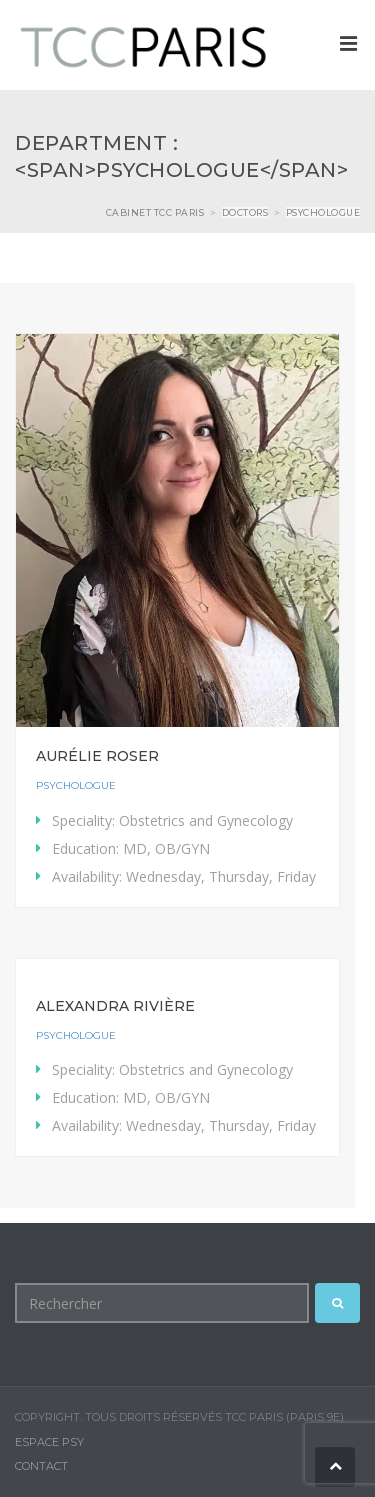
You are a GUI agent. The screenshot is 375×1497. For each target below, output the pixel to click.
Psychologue (76, 785)
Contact (41, 1466)
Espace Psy (49, 1442)
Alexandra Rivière (115, 1006)
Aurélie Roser (97, 756)
